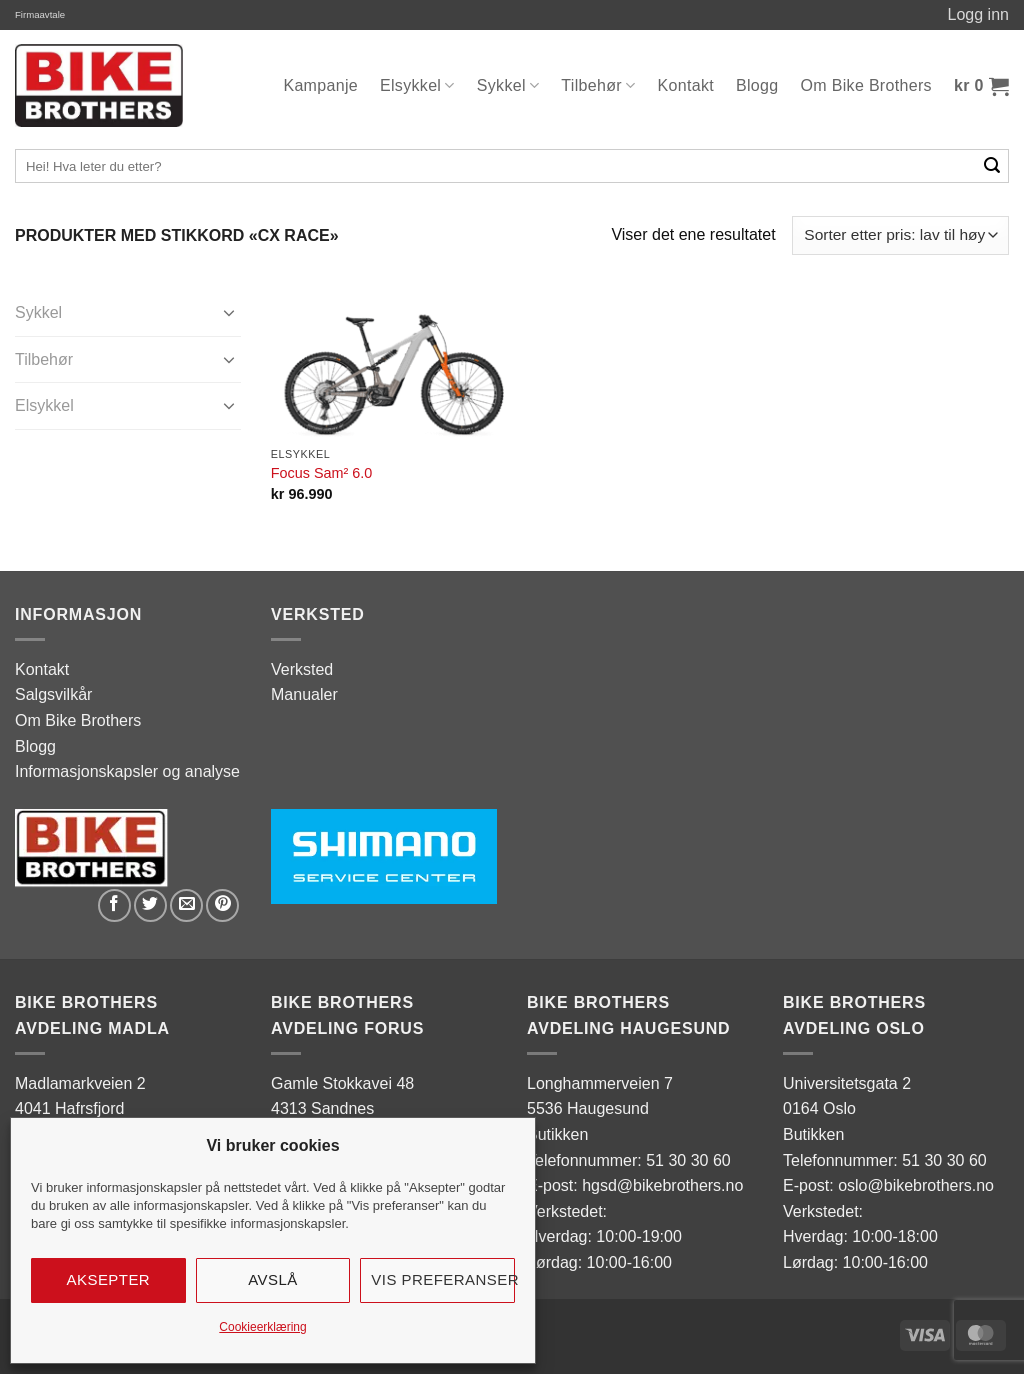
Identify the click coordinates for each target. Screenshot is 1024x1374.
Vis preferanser (443, 1279)
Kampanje (320, 85)
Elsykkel (417, 85)
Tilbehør (598, 85)
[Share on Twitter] (150, 905)
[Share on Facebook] (114, 905)
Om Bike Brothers (866, 85)
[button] (981, 86)
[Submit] (992, 166)
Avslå (273, 1279)
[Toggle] (229, 312)
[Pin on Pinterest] (222, 905)
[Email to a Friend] (186, 905)
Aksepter (109, 1279)
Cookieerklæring (262, 1327)
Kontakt (686, 85)
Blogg (757, 85)
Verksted (302, 669)
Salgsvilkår (53, 694)
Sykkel (508, 85)
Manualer (304, 694)
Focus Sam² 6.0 (322, 473)
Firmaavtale (40, 14)
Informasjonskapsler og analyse (127, 771)
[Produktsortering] (900, 235)
